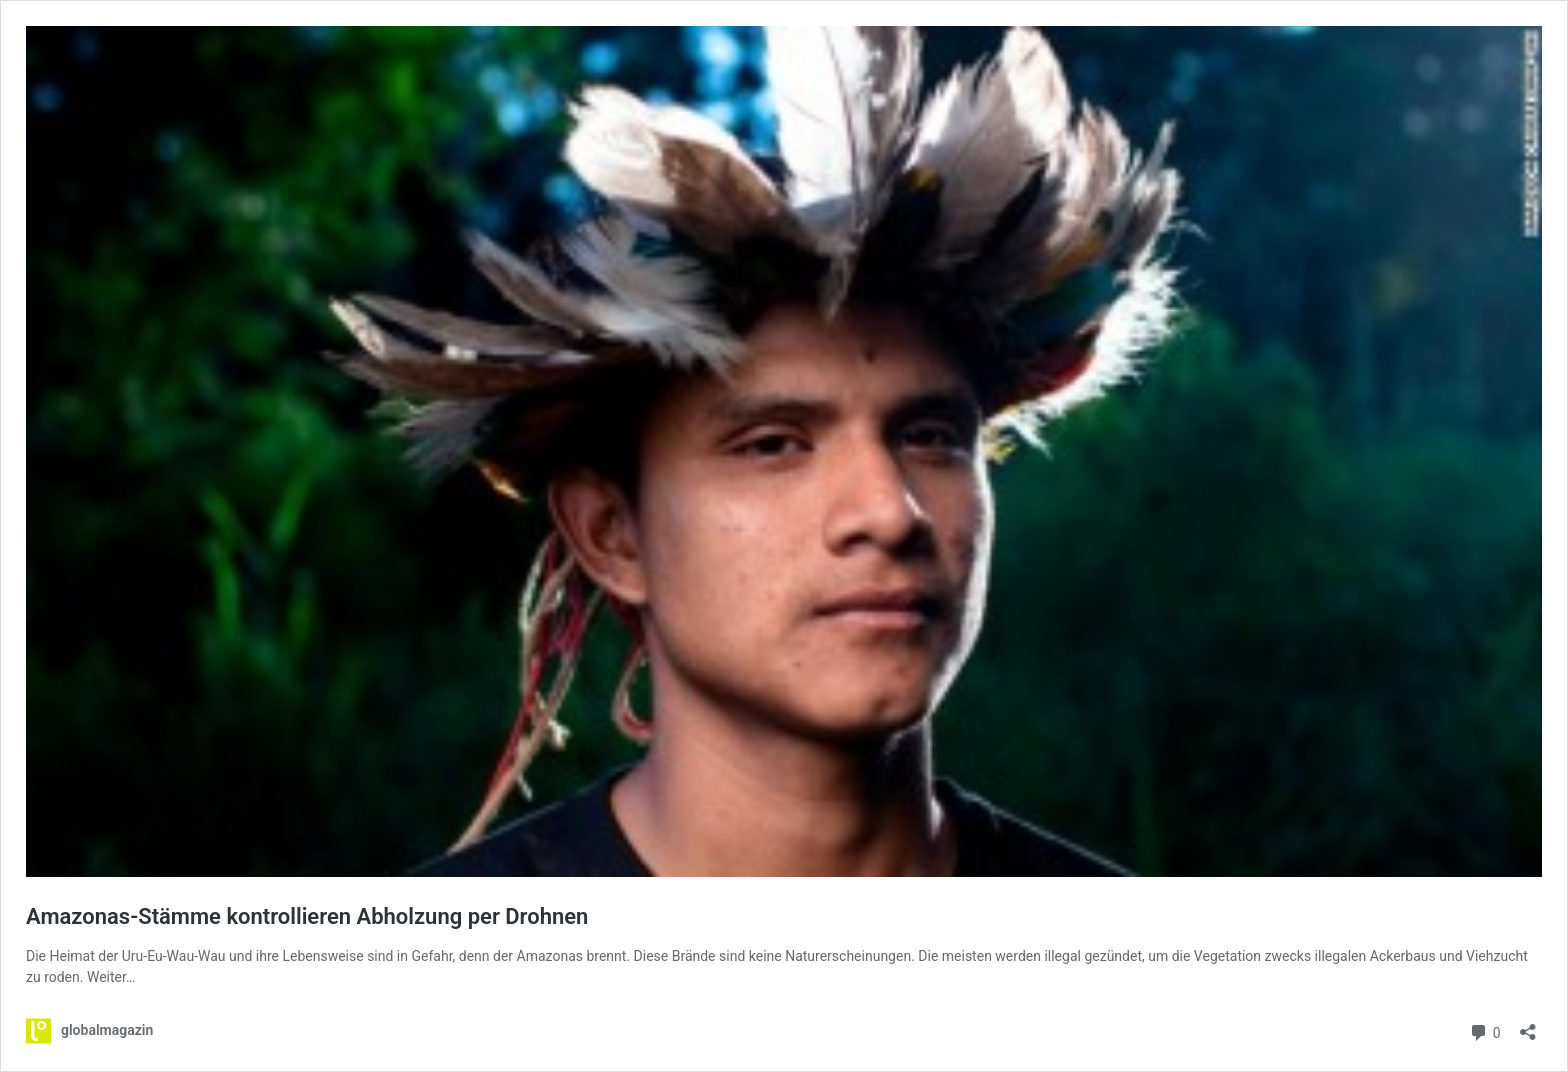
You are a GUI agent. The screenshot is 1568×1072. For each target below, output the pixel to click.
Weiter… (111, 977)
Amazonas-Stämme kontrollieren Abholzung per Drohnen (307, 916)
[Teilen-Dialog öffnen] (1528, 1025)
